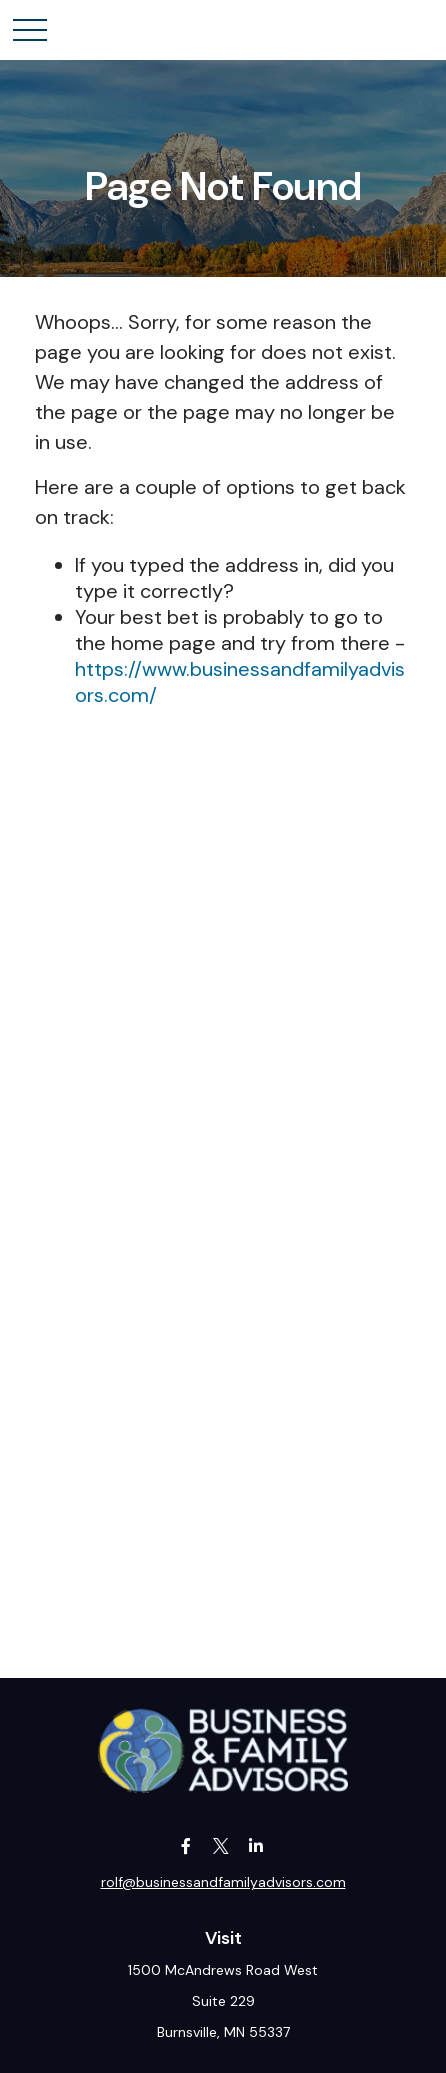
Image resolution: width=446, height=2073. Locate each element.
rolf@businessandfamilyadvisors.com (223, 1882)
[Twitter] (221, 1845)
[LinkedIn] (256, 1845)
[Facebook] (186, 1845)
